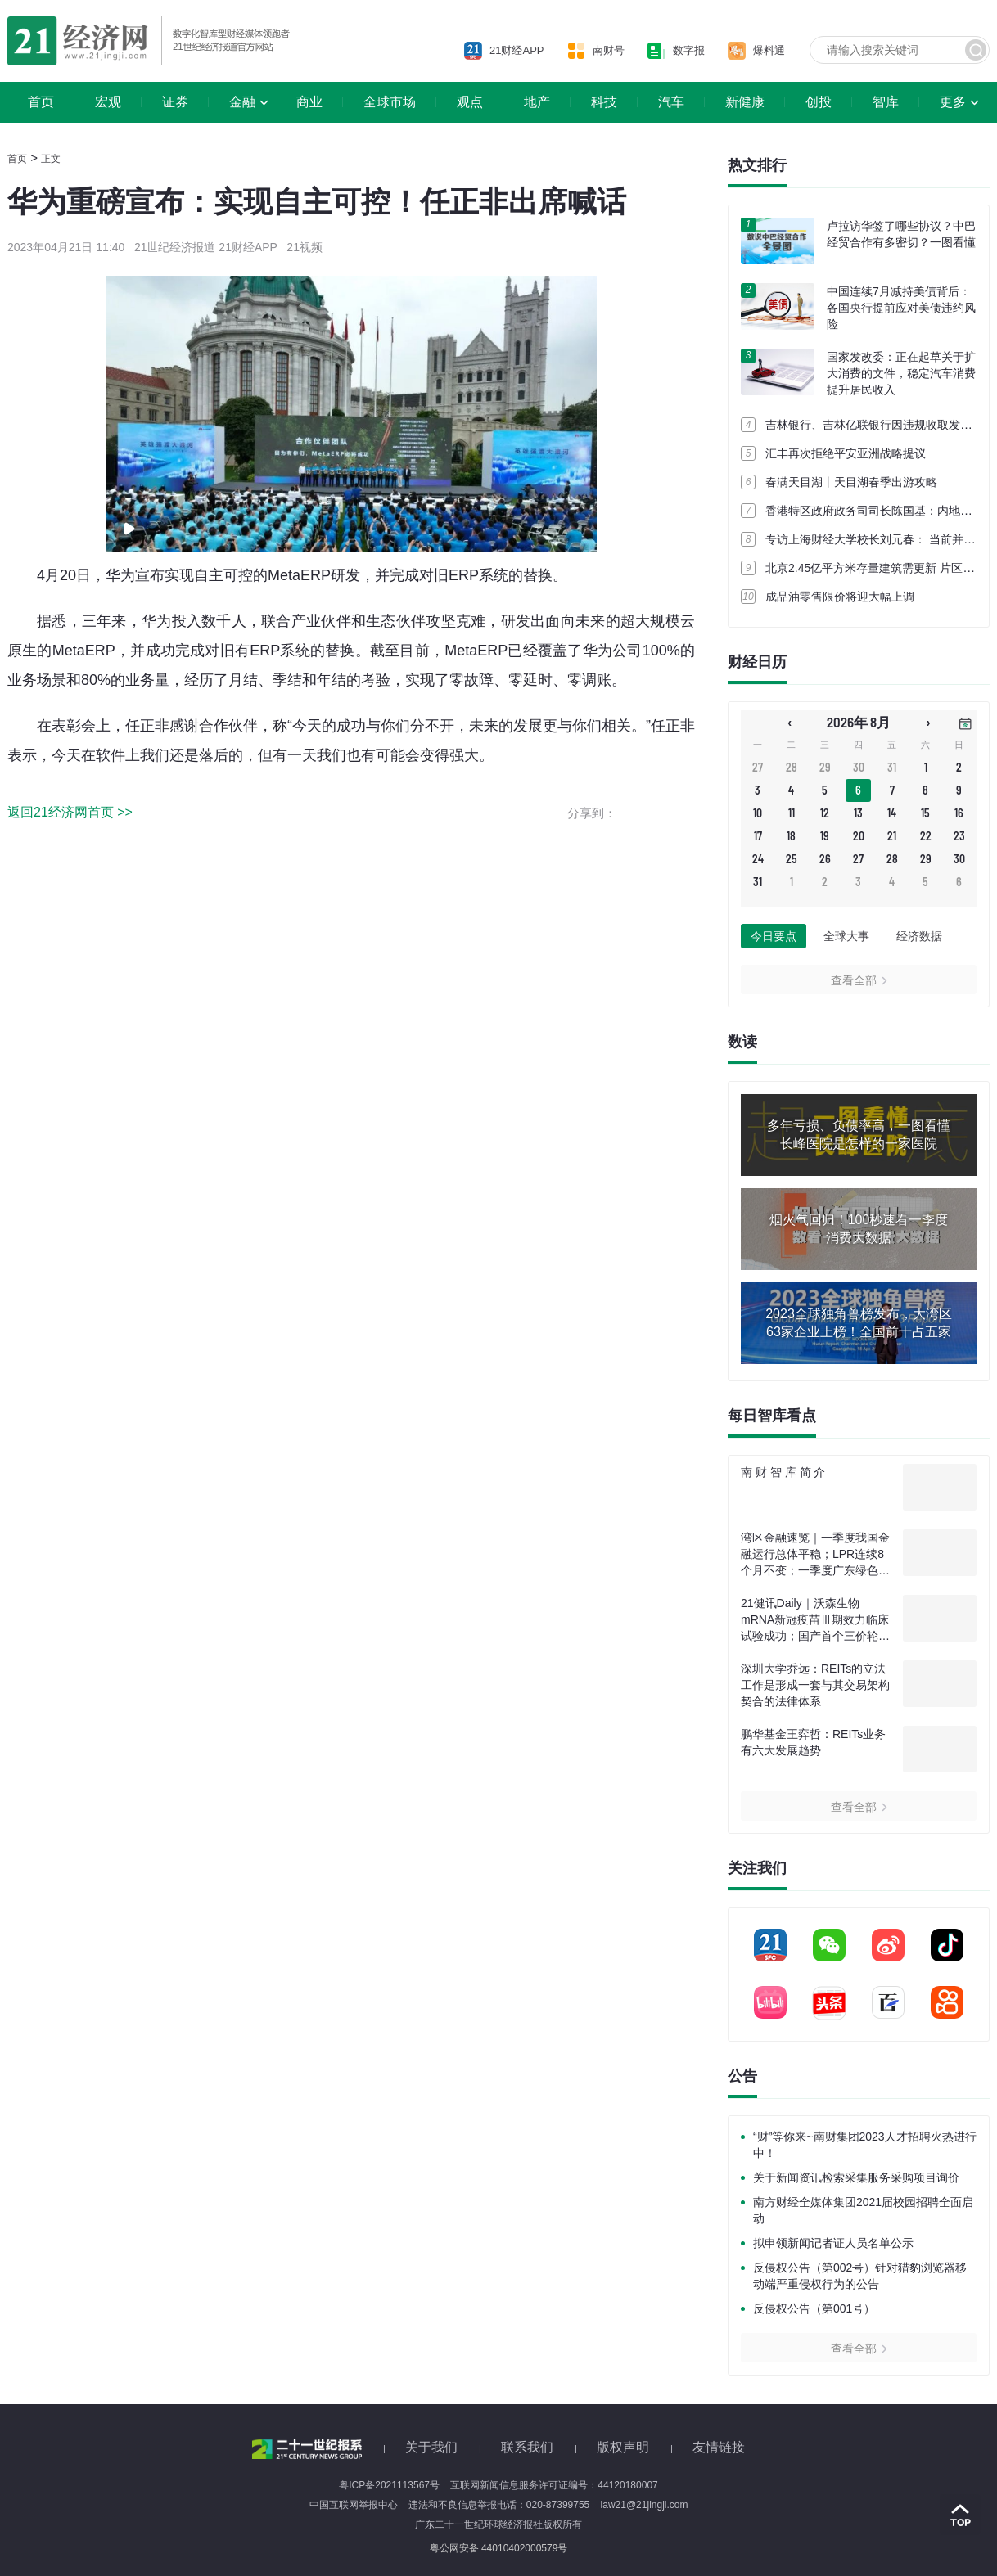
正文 (51, 158)
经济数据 (919, 936)
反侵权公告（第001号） (814, 2308)
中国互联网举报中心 (353, 2505)
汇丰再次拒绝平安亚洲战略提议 (845, 453)
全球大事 (846, 936)
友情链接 (718, 2447)
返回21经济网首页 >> (70, 812)
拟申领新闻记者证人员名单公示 (833, 2242)
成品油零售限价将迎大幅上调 (839, 596)
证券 (175, 102)
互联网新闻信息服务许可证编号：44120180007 (553, 2485)
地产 (537, 102)
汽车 (671, 102)
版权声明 (623, 2447)
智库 (886, 102)
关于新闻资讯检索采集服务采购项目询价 (856, 2177)
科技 (604, 102)
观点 (470, 102)
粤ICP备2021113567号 (389, 2485)
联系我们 (527, 2447)
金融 (242, 102)
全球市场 (389, 102)
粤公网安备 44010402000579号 (499, 2548)
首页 (41, 102)
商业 (309, 102)
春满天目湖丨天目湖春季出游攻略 (851, 482)
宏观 (108, 102)
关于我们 (431, 2447)
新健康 (745, 102)
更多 (953, 102)
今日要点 (773, 936)
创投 (818, 102)
